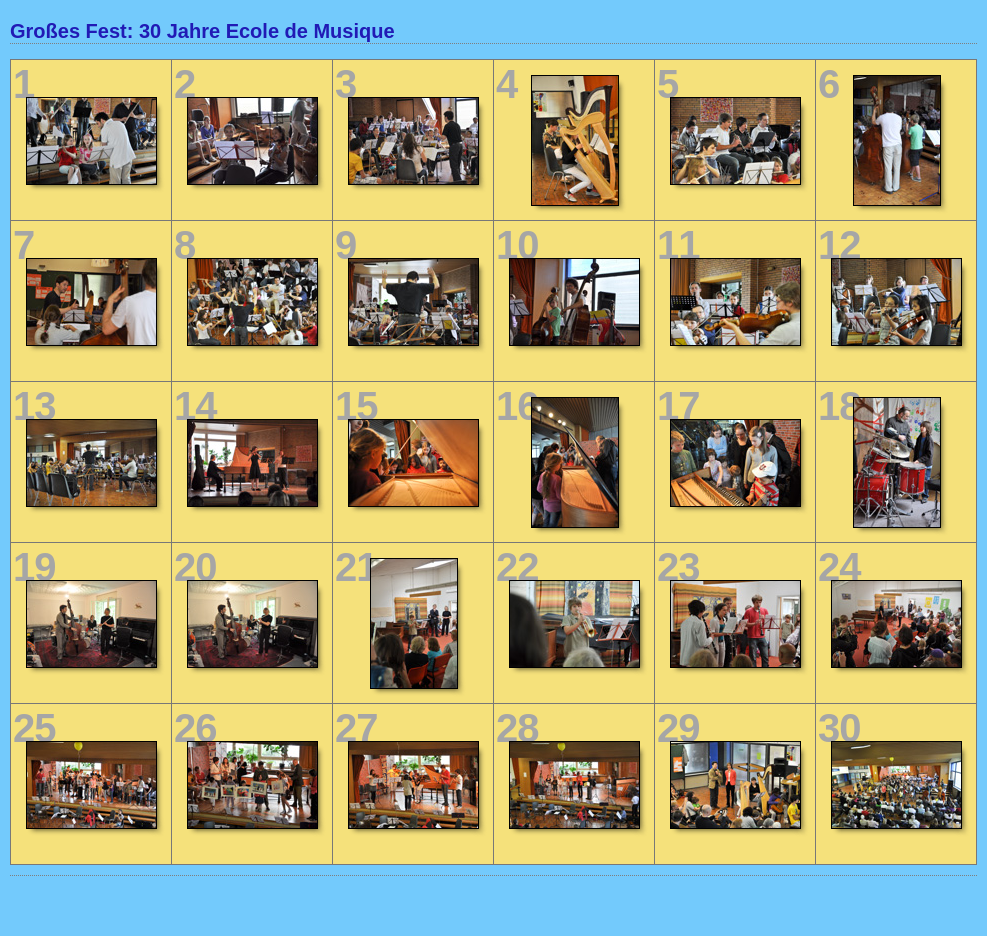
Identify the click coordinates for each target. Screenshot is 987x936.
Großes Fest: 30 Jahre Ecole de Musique (202, 31)
